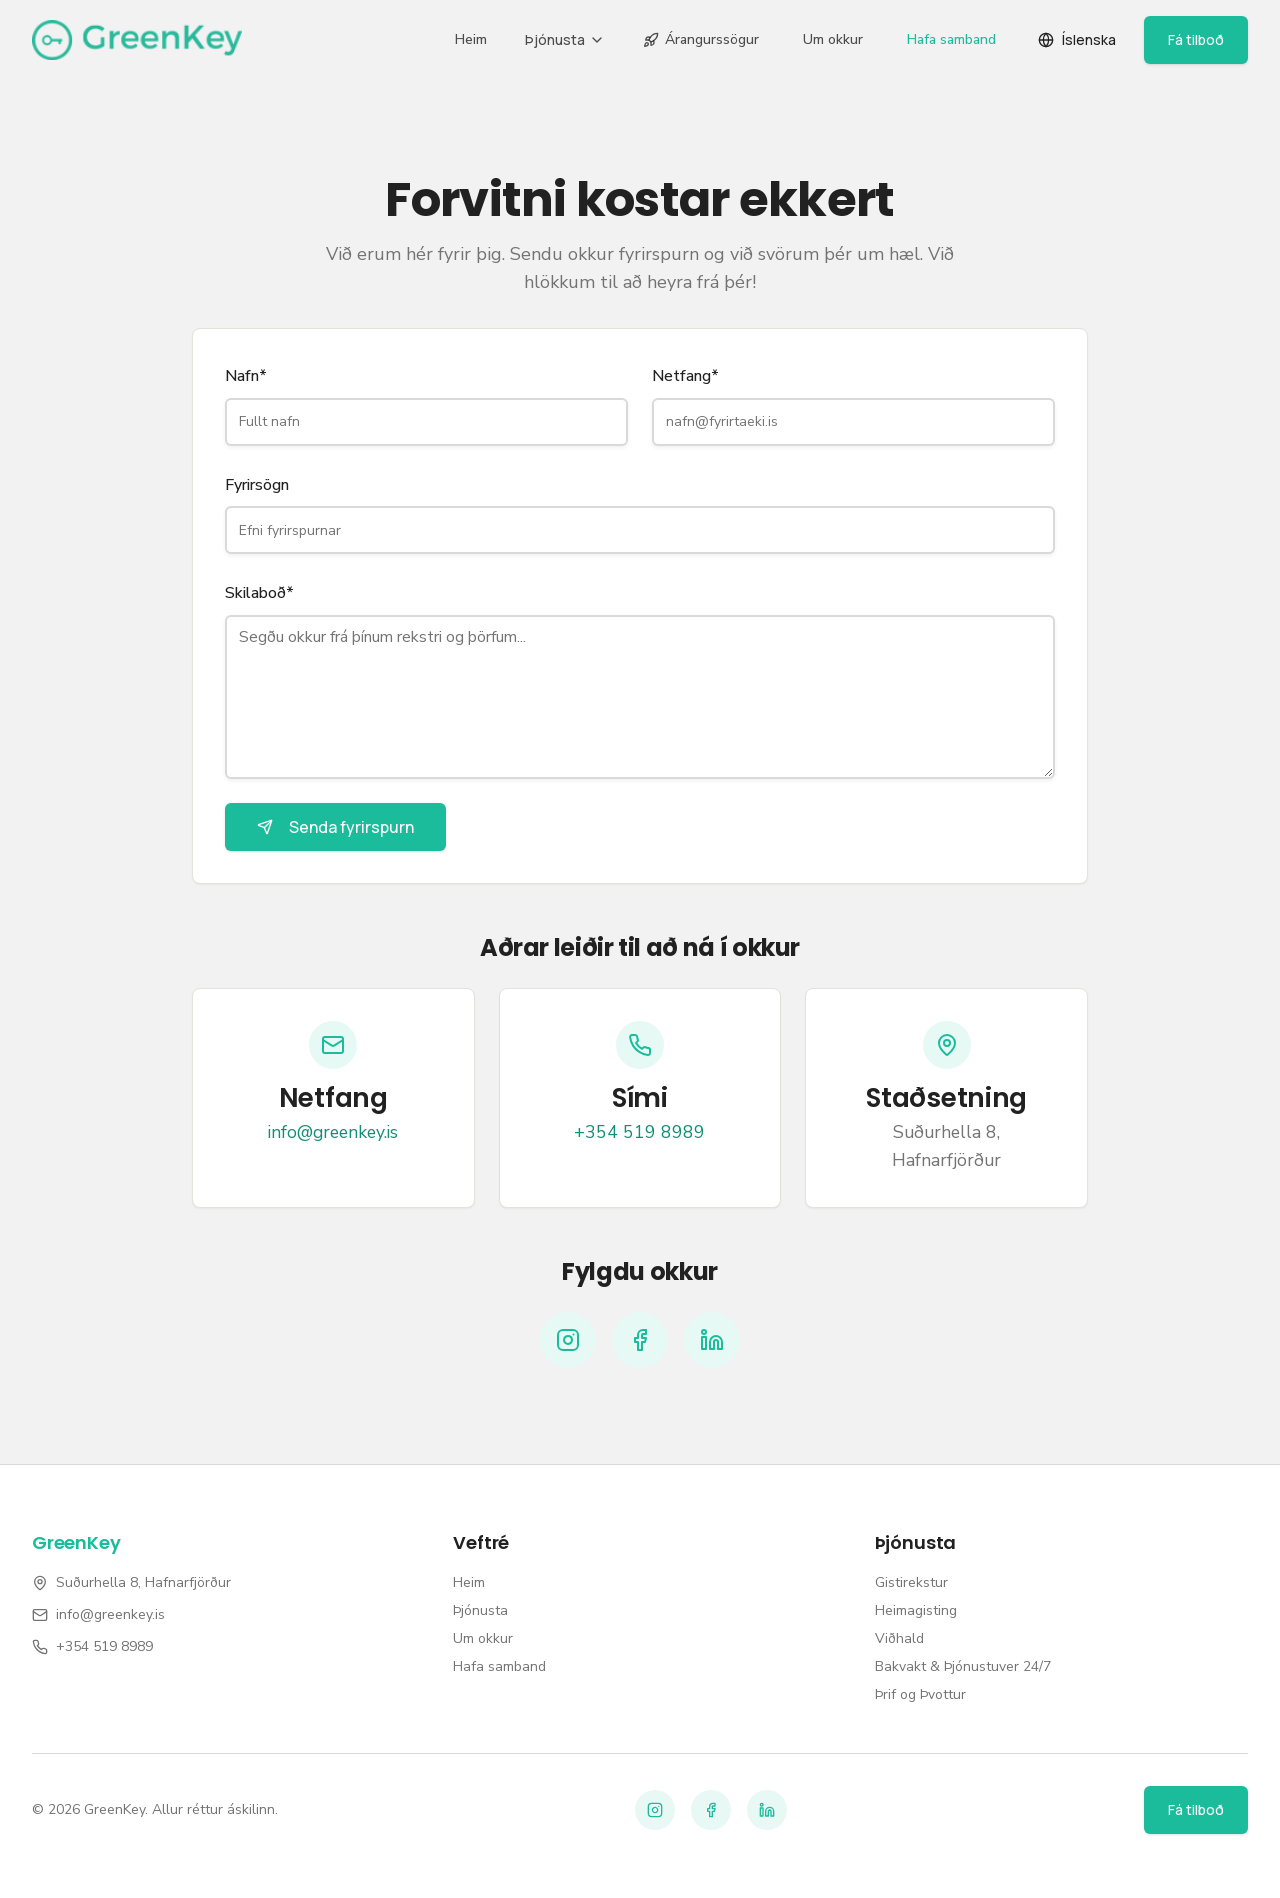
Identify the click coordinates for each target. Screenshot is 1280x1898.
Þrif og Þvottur (920, 1694)
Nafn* (246, 376)
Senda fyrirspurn (335, 827)
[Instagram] (568, 1340)
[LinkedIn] (712, 1340)
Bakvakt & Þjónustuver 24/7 (963, 1666)
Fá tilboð (1196, 39)
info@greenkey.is (333, 1132)
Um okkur (833, 39)
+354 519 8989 (639, 1132)
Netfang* (685, 376)
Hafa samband (951, 39)
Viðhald (899, 1638)
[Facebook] (640, 1340)
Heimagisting (916, 1610)
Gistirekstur (911, 1582)
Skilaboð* (259, 593)
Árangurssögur (701, 39)
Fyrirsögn (257, 485)
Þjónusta (565, 39)
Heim (471, 39)
